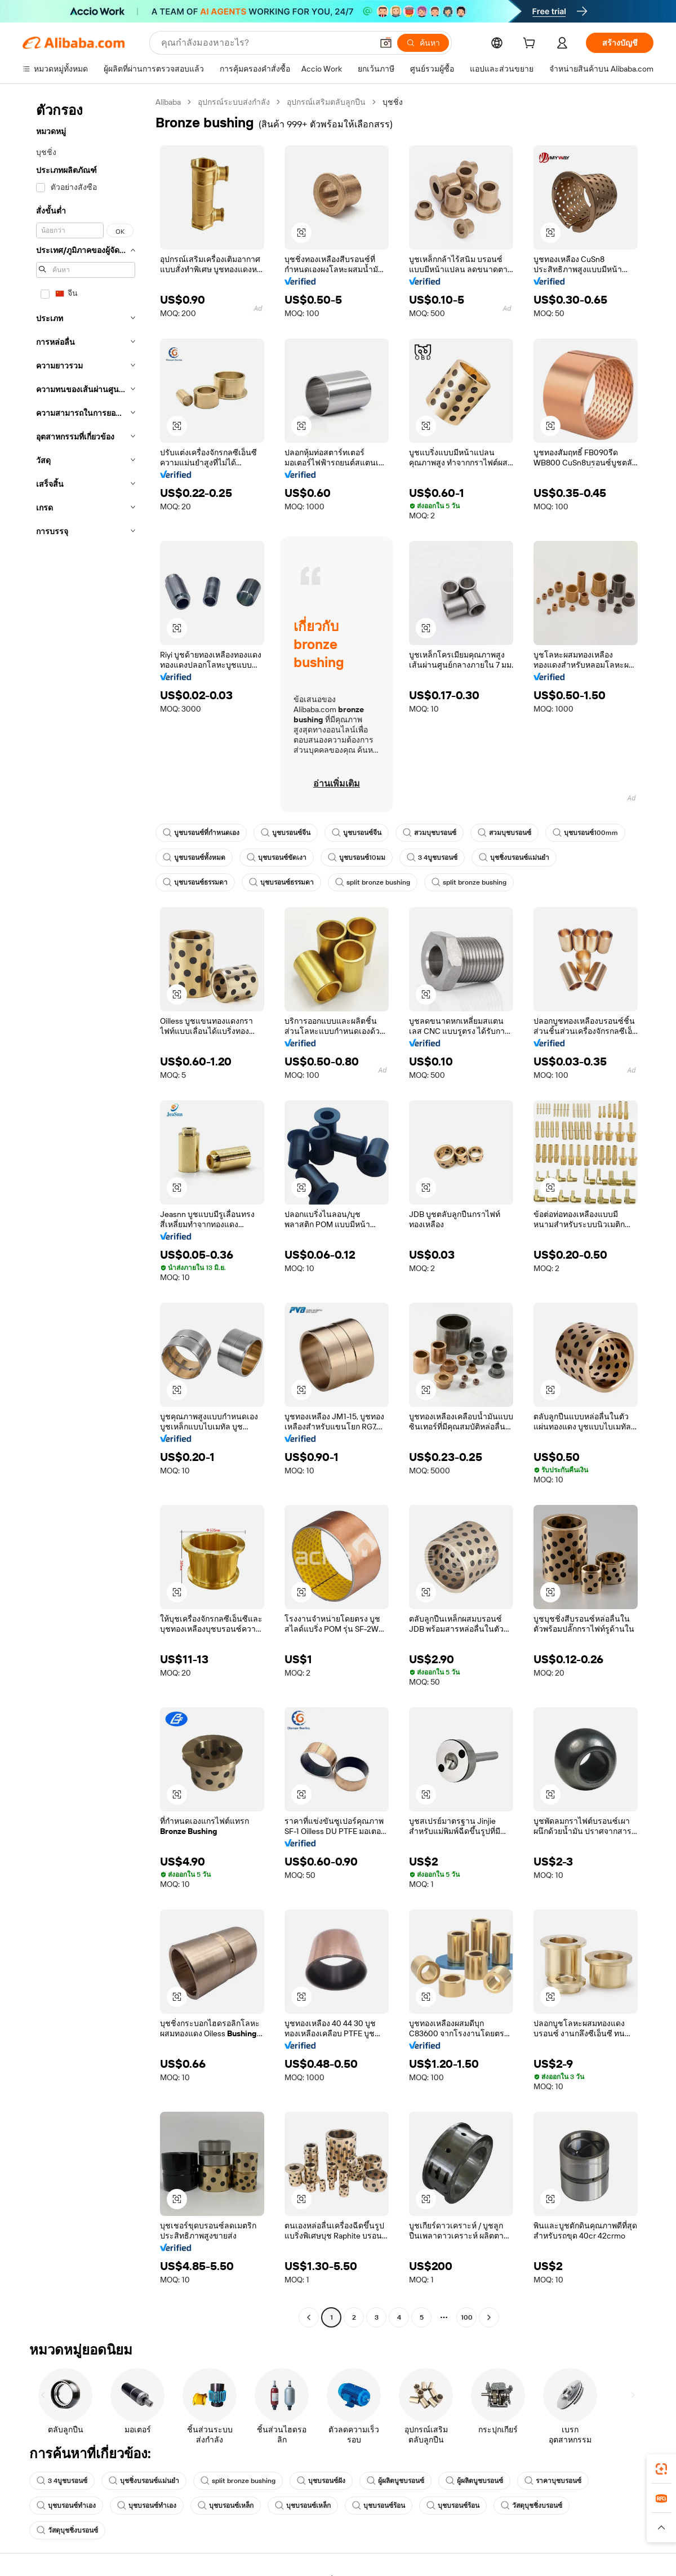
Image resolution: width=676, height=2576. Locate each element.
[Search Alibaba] (265, 43)
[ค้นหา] (423, 43)
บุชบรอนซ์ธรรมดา (195, 882)
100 (467, 2317)
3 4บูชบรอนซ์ (432, 857)
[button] (386, 43)
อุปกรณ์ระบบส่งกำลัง (234, 101)
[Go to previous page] (309, 2317)
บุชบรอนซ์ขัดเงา (276, 857)
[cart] (531, 44)
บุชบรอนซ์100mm (585, 832)
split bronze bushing (372, 882)
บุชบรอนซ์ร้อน (378, 2505)
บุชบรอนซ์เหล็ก (226, 2505)
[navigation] (85, 1211)
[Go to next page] (489, 2317)
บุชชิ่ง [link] (393, 101)
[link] (661, 2469)
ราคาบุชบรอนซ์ (552, 2480)
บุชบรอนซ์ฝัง (321, 2480)
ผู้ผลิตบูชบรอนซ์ (395, 2480)
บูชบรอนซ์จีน (285, 832)
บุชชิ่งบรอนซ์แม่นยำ (514, 857)
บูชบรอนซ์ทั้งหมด (194, 857)
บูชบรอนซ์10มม (356, 857)
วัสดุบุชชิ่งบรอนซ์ (531, 2505)
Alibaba (168, 101)
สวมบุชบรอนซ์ (429, 832)
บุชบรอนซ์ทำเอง (66, 2505)
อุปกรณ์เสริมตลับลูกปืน (326, 101)
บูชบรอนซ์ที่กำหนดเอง (201, 832)
